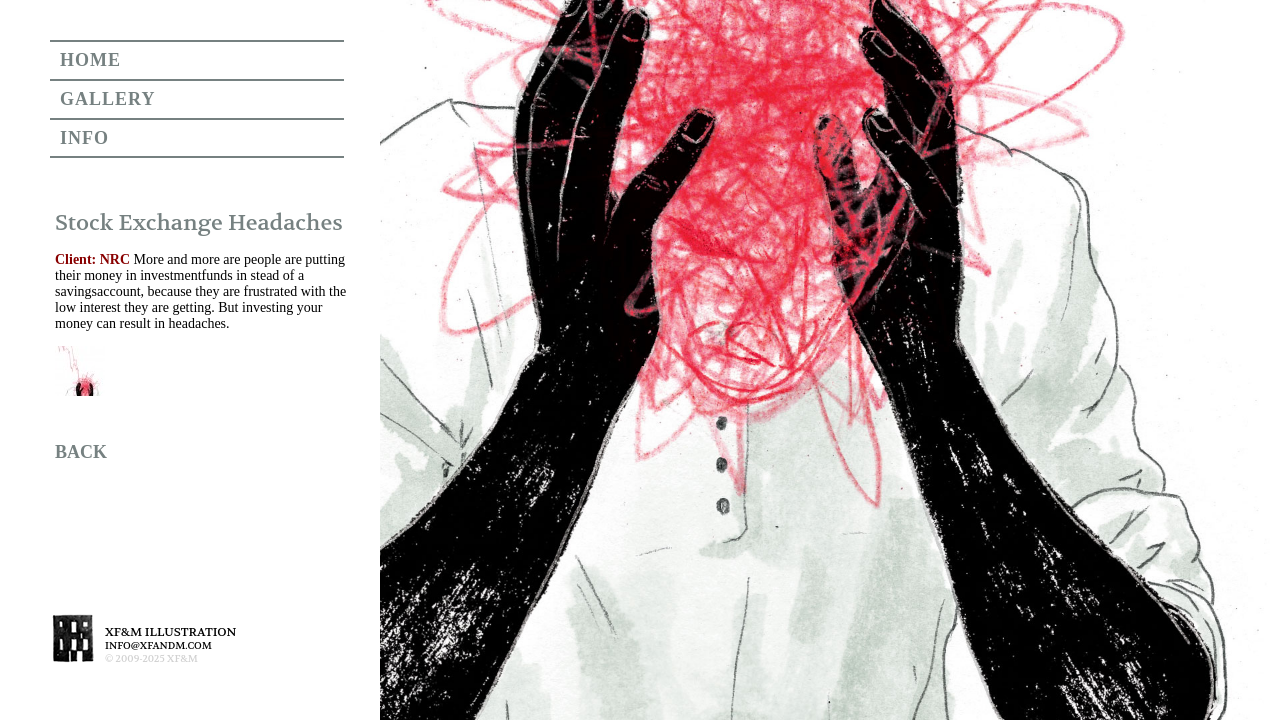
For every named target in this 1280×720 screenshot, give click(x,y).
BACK (81, 452)
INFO (84, 138)
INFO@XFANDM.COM (158, 645)
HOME (90, 60)
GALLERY (107, 99)
